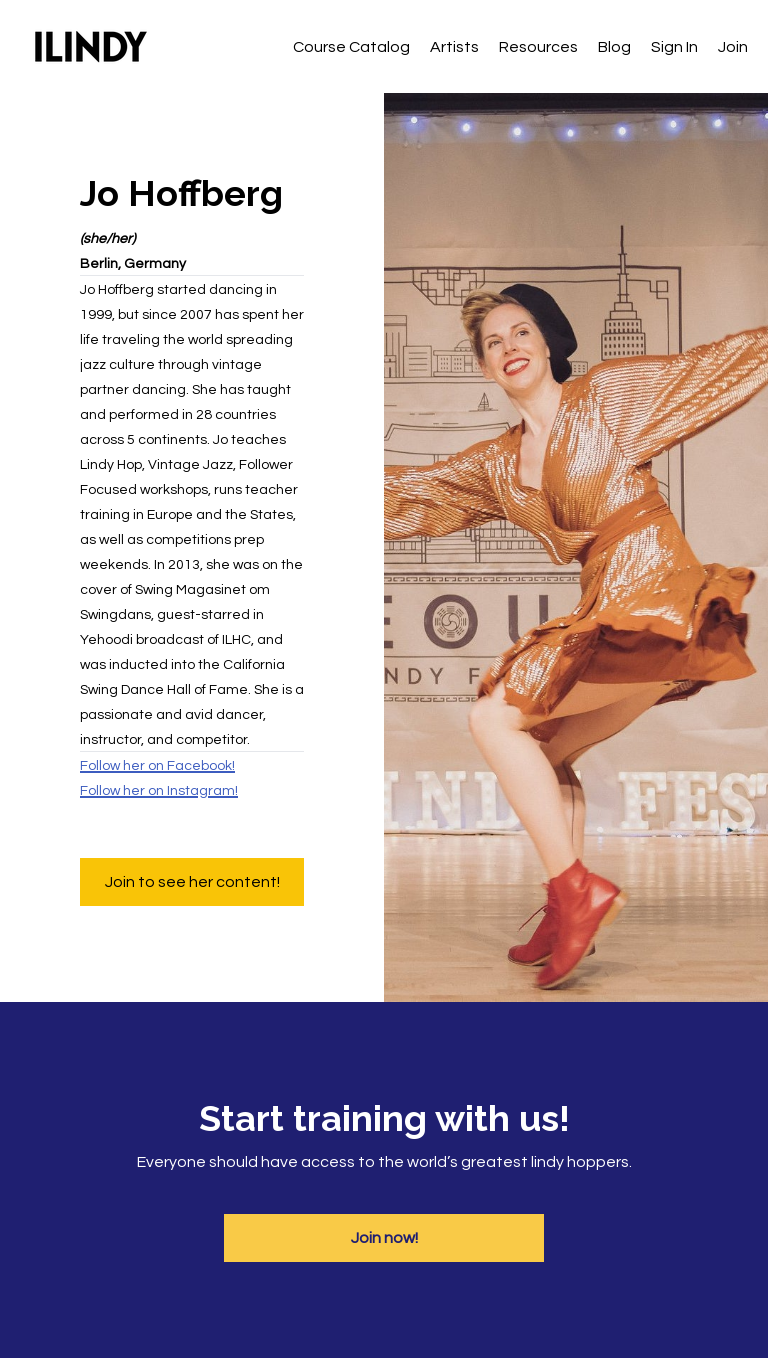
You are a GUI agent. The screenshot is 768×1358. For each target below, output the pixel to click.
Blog (614, 47)
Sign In (674, 47)
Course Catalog (351, 47)
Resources (538, 47)
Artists (454, 47)
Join (733, 47)
